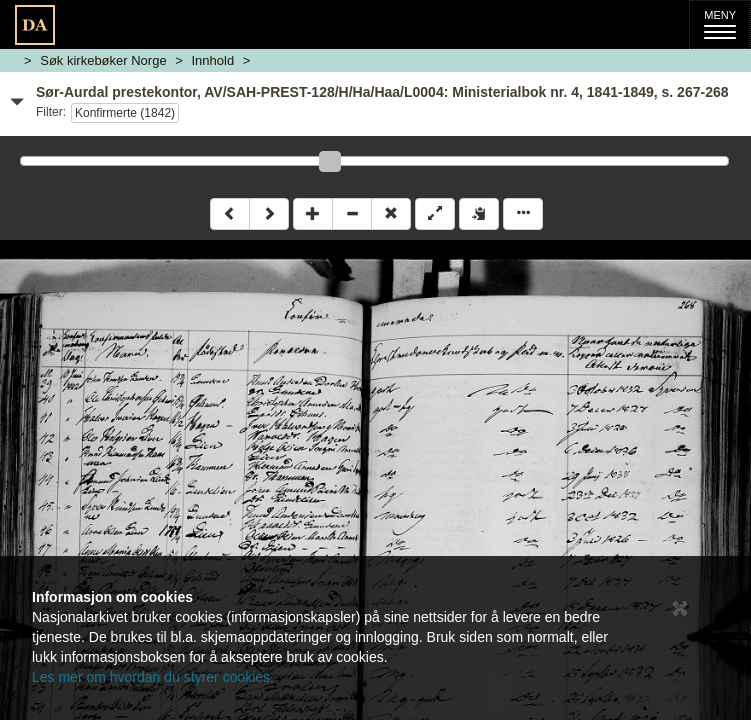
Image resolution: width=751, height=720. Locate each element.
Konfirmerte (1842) (125, 113)
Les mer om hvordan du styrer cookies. (153, 677)
